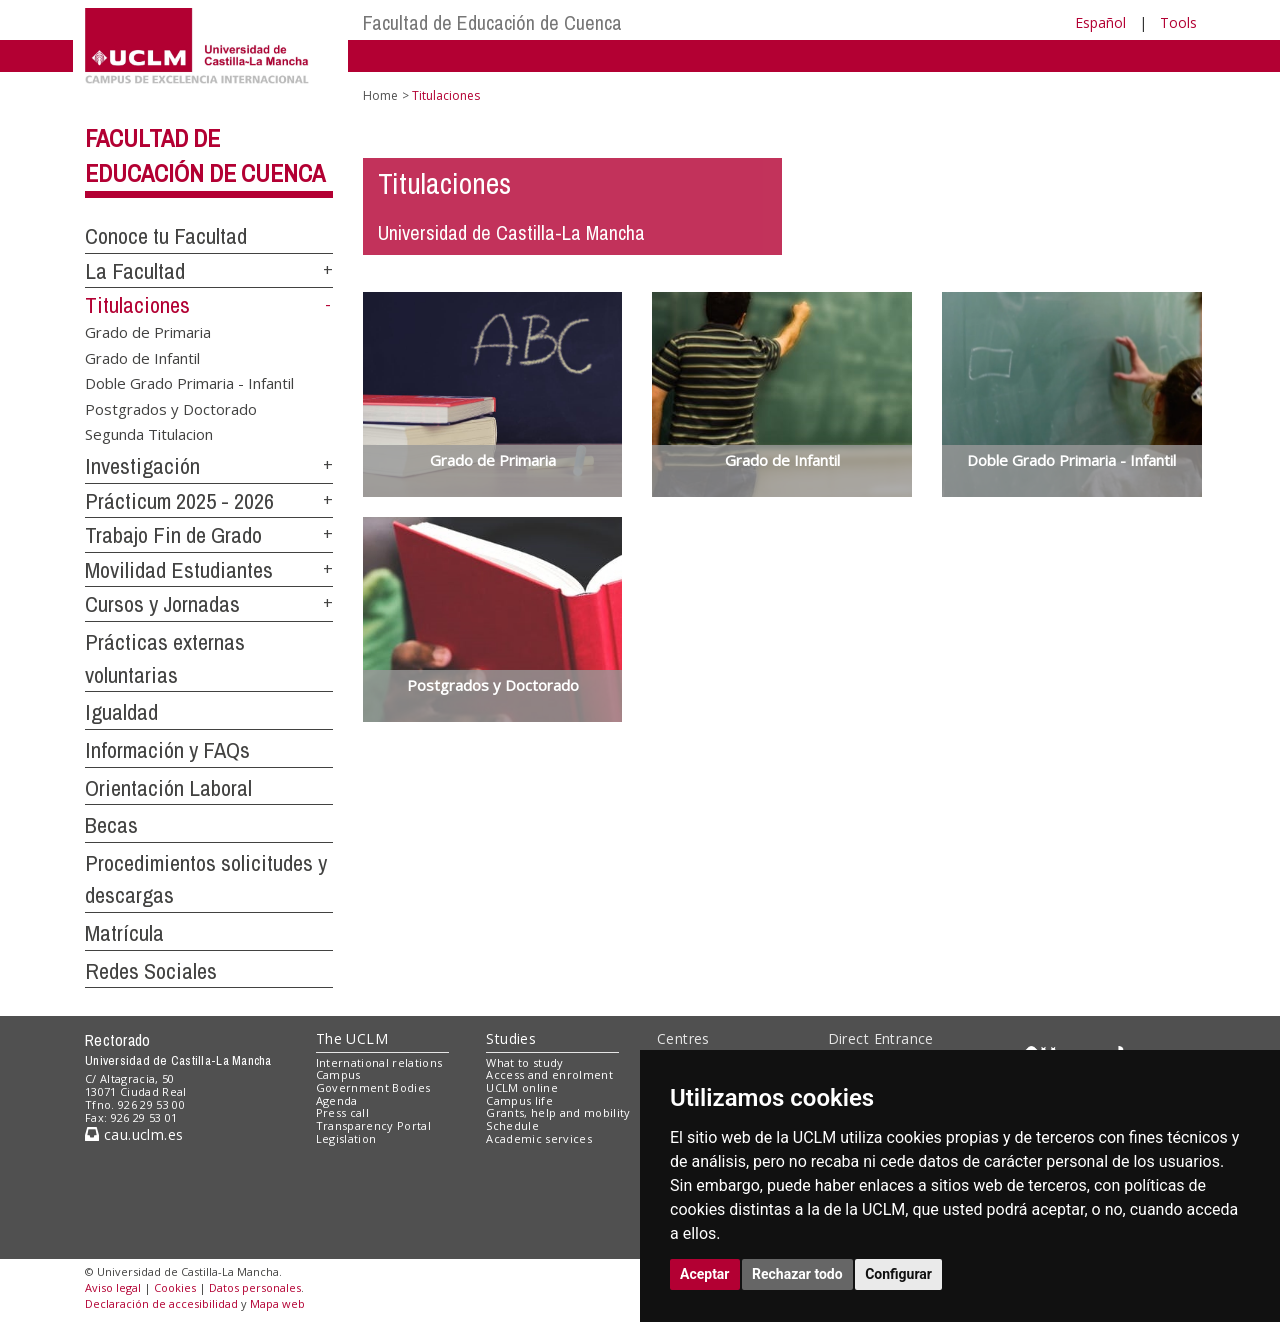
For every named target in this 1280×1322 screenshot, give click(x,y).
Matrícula (124, 933)
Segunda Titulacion (149, 434)
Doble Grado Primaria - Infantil (189, 383)
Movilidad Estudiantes (179, 570)
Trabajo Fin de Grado (173, 535)
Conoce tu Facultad (166, 236)
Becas (111, 825)
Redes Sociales (151, 971)
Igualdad (121, 712)
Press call (342, 1112)
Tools (1178, 22)
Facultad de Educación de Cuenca (492, 22)
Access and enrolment (549, 1074)
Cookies (175, 1287)
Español (1100, 22)
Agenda (337, 1100)
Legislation (346, 1138)
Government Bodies (373, 1087)
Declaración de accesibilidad (161, 1303)
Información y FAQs (167, 750)
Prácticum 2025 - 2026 (179, 501)
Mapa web (277, 1303)
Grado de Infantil (142, 357)
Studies (511, 1038)
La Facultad (135, 271)
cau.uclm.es (134, 1134)
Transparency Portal (373, 1125)
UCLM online (522, 1087)
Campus (338, 1074)
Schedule (512, 1125)
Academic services (539, 1138)
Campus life (519, 1100)
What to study (524, 1062)
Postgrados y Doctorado (171, 408)
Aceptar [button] (705, 1274)
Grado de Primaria (148, 332)
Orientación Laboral (168, 788)
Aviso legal (113, 1287)
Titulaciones (137, 305)
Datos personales (255, 1287)
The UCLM (352, 1038)
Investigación (142, 466)
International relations (379, 1062)
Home (380, 95)
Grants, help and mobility (558, 1112)
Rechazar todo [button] (797, 1274)
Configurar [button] (898, 1274)
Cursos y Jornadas (162, 604)
